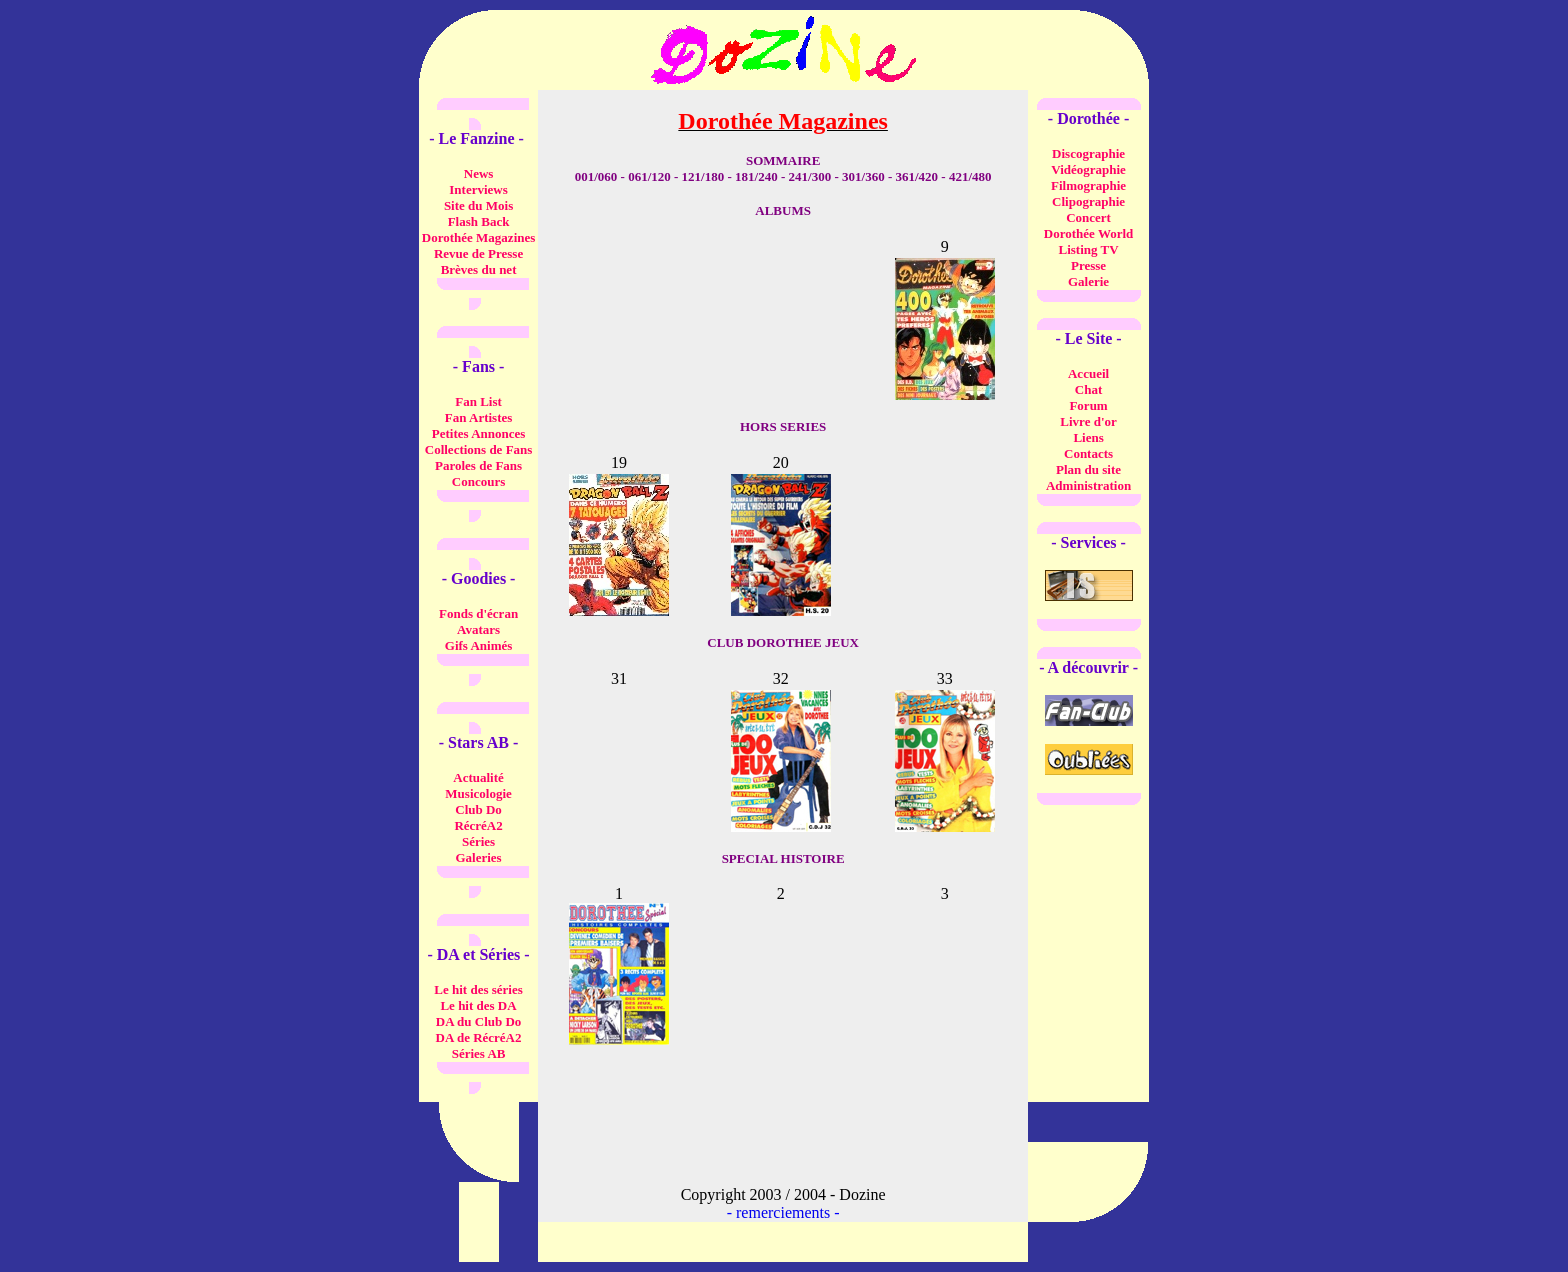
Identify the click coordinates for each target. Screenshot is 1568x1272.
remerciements (783, 1212)
